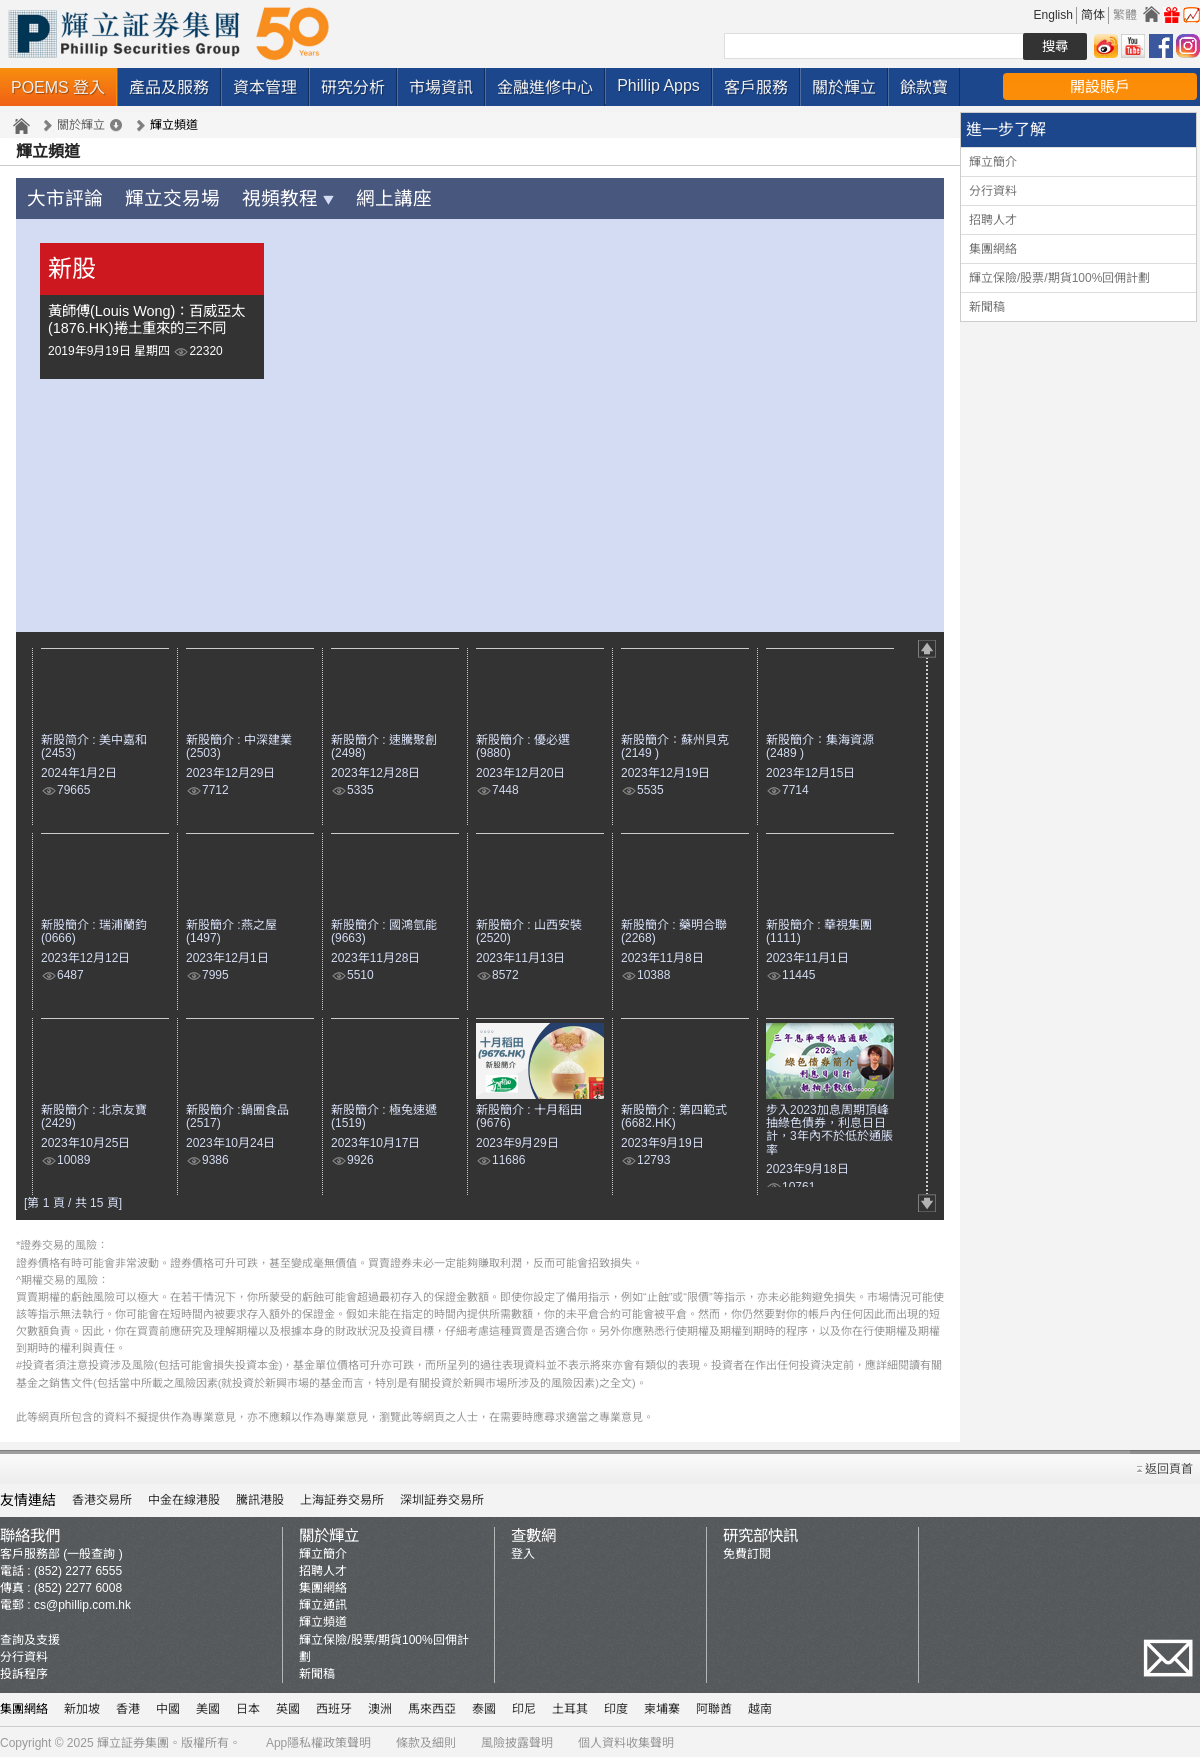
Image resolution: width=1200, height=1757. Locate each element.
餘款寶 (924, 87)
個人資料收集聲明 (626, 1740)
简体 (1093, 15)
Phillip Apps (658, 85)
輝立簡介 (993, 162)
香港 (128, 1706)
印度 (616, 1706)
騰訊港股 (260, 1497)
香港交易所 (102, 1497)
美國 (208, 1706)
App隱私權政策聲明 (318, 1740)
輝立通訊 (323, 1602)
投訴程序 (24, 1671)
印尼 (524, 1706)
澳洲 (380, 1706)
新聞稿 (987, 307)
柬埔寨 (662, 1706)
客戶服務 (756, 87)
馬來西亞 (432, 1706)
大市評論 (59, 197)
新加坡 (82, 1706)
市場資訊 (441, 87)
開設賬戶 (1100, 86)
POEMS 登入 (58, 87)
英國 (288, 1706)
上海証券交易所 (342, 1497)
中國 (168, 1706)
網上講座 (348, 197)
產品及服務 (169, 87)
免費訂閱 (747, 1551)
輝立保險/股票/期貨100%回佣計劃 (1059, 278)
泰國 (484, 1706)
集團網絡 (993, 249)
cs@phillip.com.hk (82, 1602)
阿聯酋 (714, 1706)
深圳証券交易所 (442, 1497)
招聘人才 (993, 220)
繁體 (1125, 15)
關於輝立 (844, 87)
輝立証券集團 (133, 1740)
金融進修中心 (545, 87)
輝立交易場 (153, 197)
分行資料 (993, 191)
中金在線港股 (184, 1497)
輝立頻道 (323, 1619)
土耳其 (570, 1706)
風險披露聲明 (517, 1740)
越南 (760, 1706)
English (1053, 15)
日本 (248, 1706)
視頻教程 (254, 197)
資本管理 (265, 87)
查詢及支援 (30, 1637)
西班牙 (334, 1706)
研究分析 (353, 87)
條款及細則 (426, 1740)
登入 (523, 1551)
